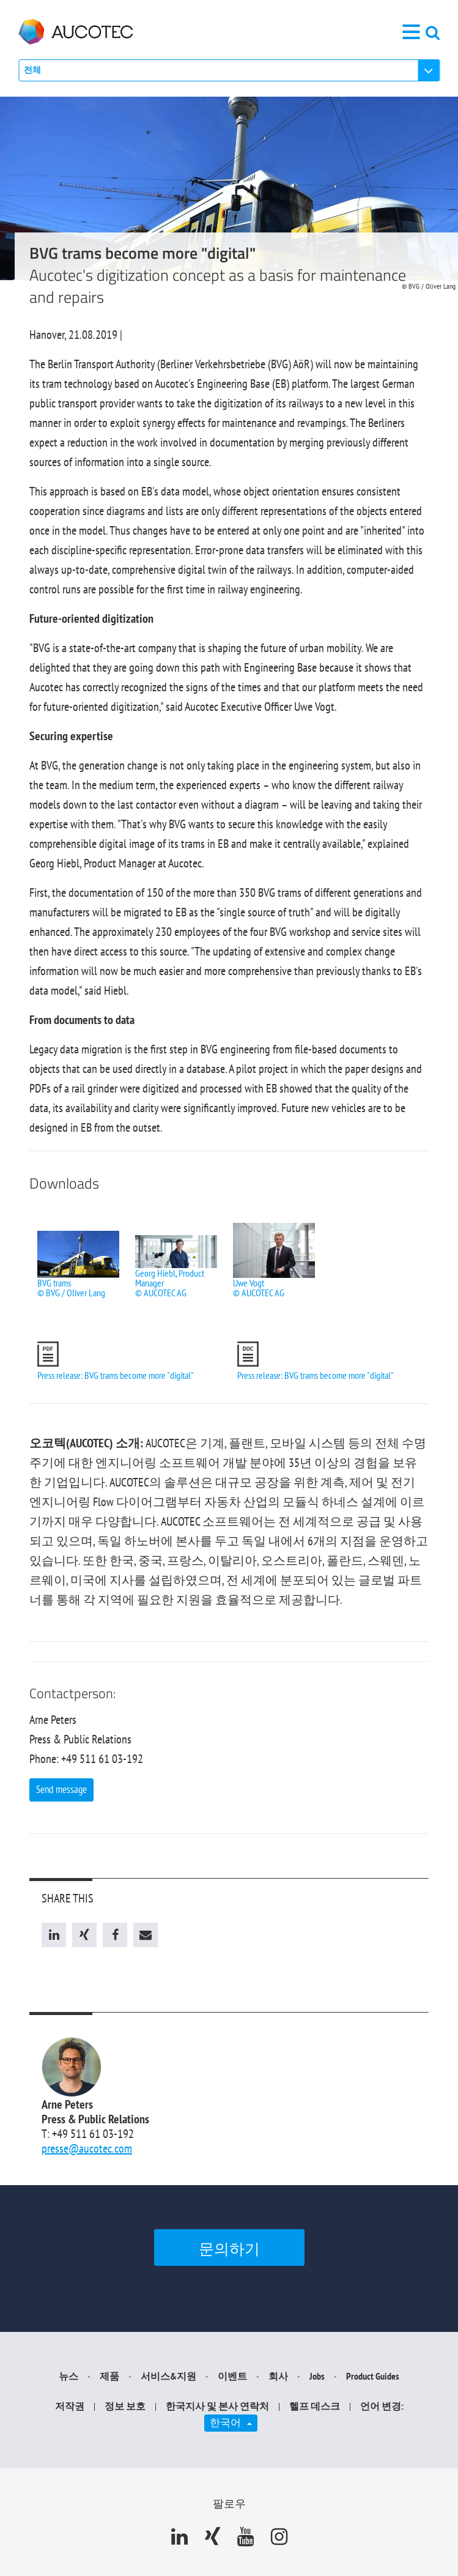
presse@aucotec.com (87, 2148)
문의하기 (229, 2249)
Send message (61, 1789)
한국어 (233, 2422)
